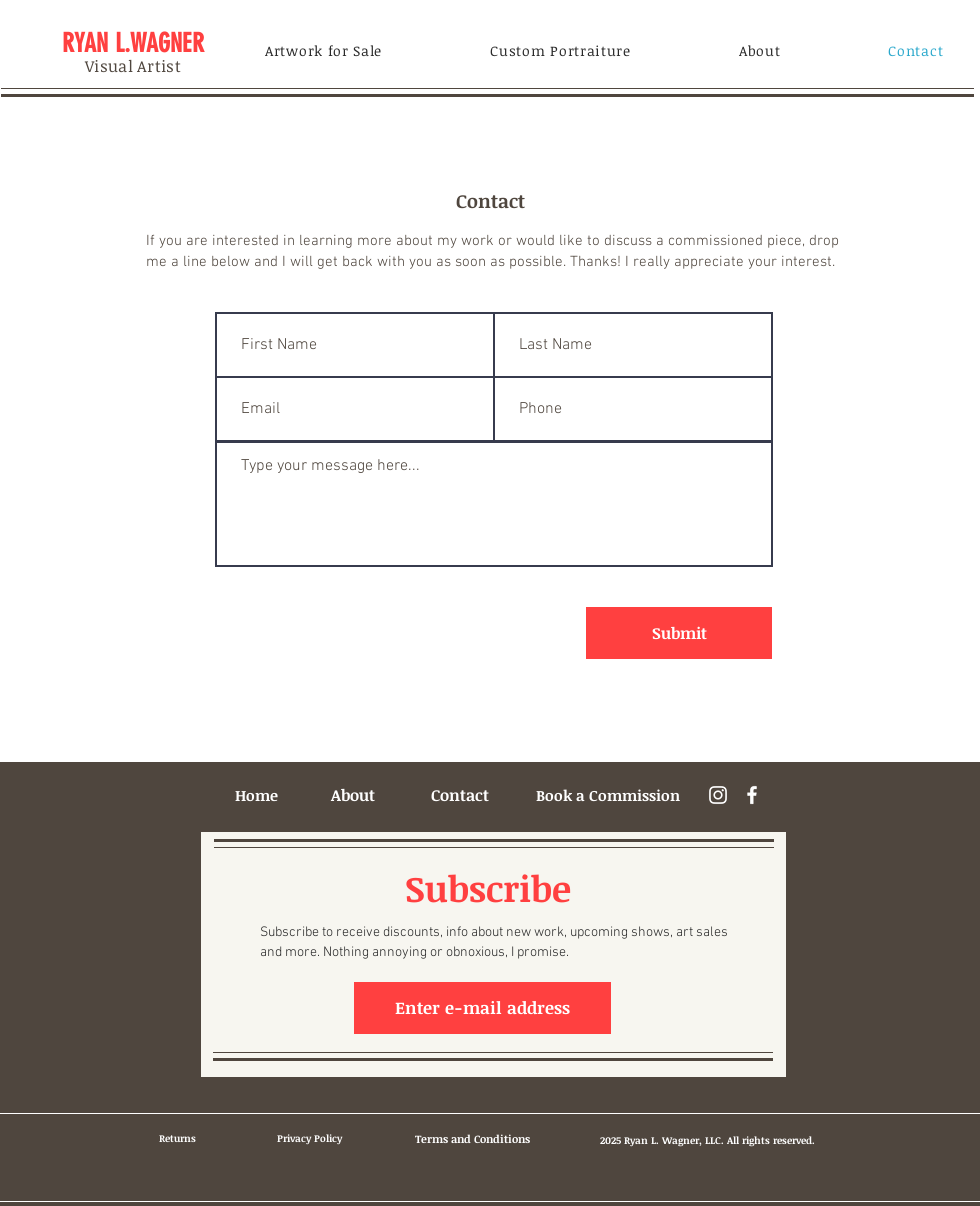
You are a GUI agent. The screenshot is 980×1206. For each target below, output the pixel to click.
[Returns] (177, 1138)
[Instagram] (718, 795)
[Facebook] (752, 795)
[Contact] (459, 795)
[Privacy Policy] (309, 1138)
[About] (353, 795)
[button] (323, 50)
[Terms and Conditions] (472, 1139)
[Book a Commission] (608, 795)
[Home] (256, 795)
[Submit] (679, 633)
